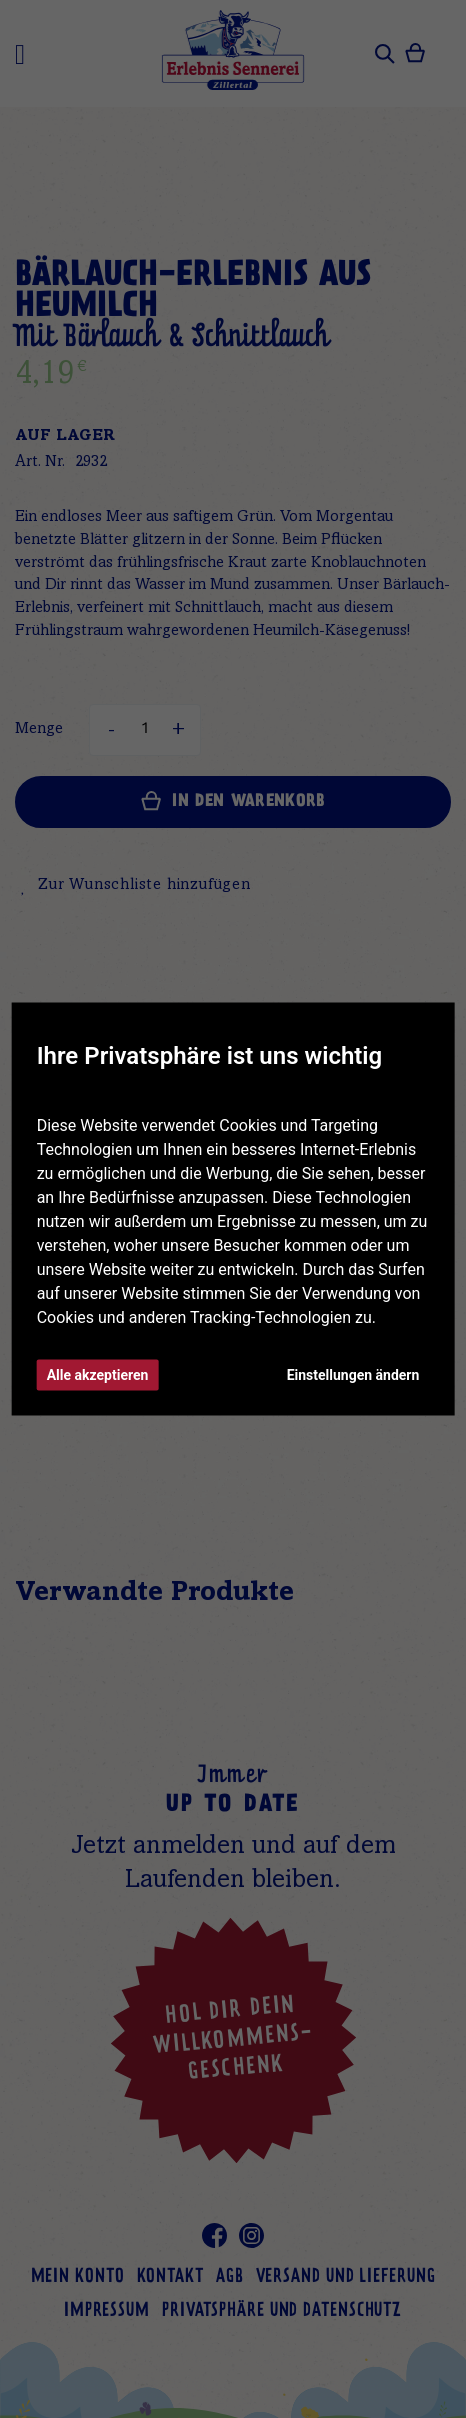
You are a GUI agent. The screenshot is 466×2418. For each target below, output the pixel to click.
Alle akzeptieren (98, 1375)
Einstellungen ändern (353, 1375)
